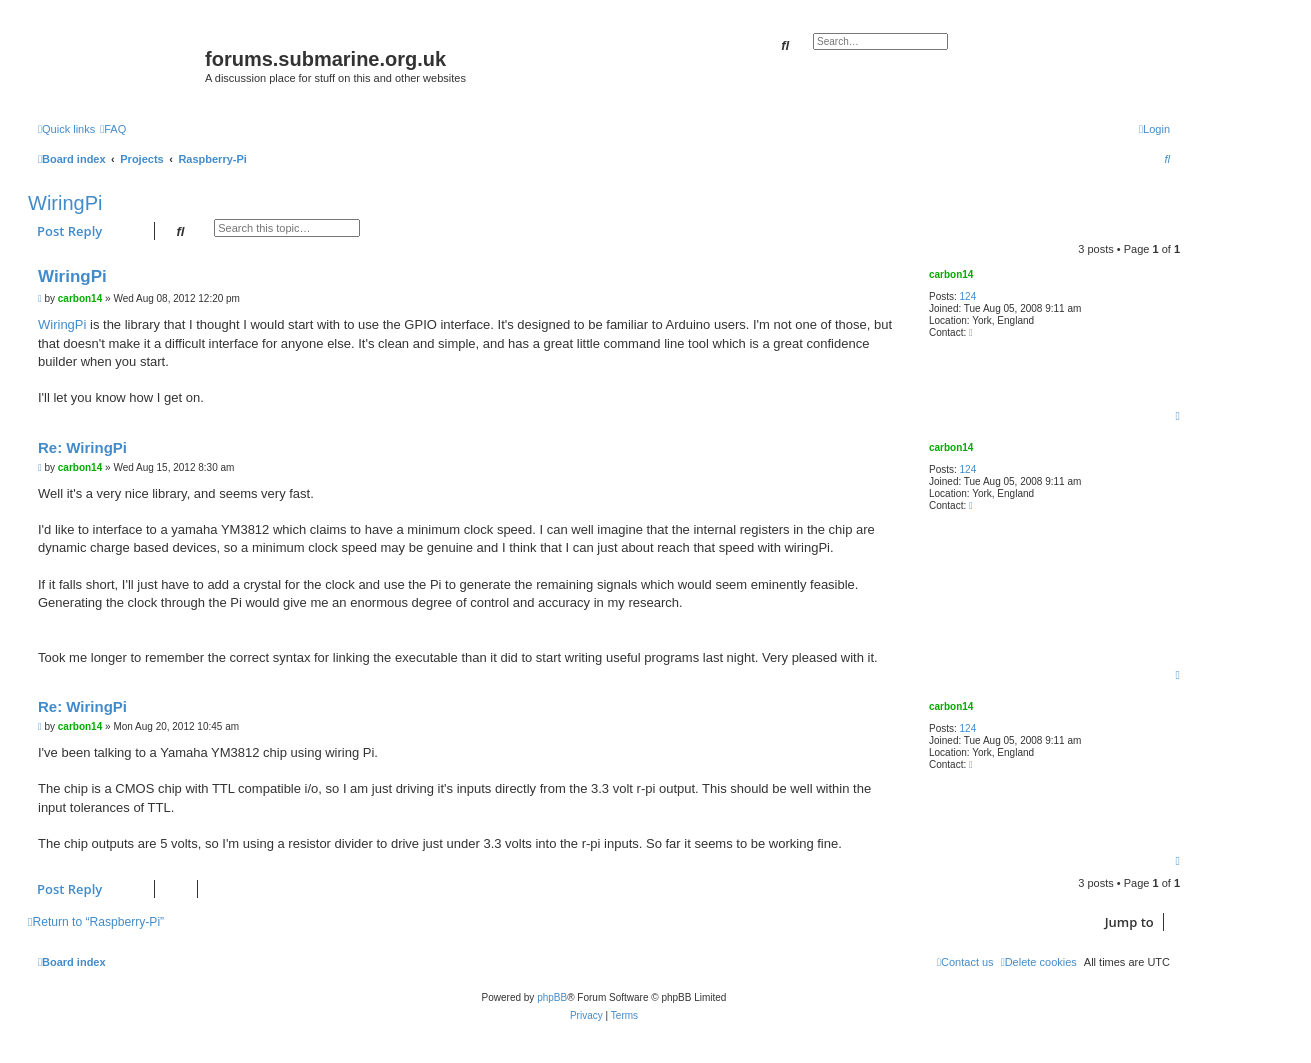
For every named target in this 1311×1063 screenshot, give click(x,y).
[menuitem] (113, 129)
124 (968, 296)
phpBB (552, 997)
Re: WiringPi (82, 447)
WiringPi (65, 203)
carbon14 (951, 274)
